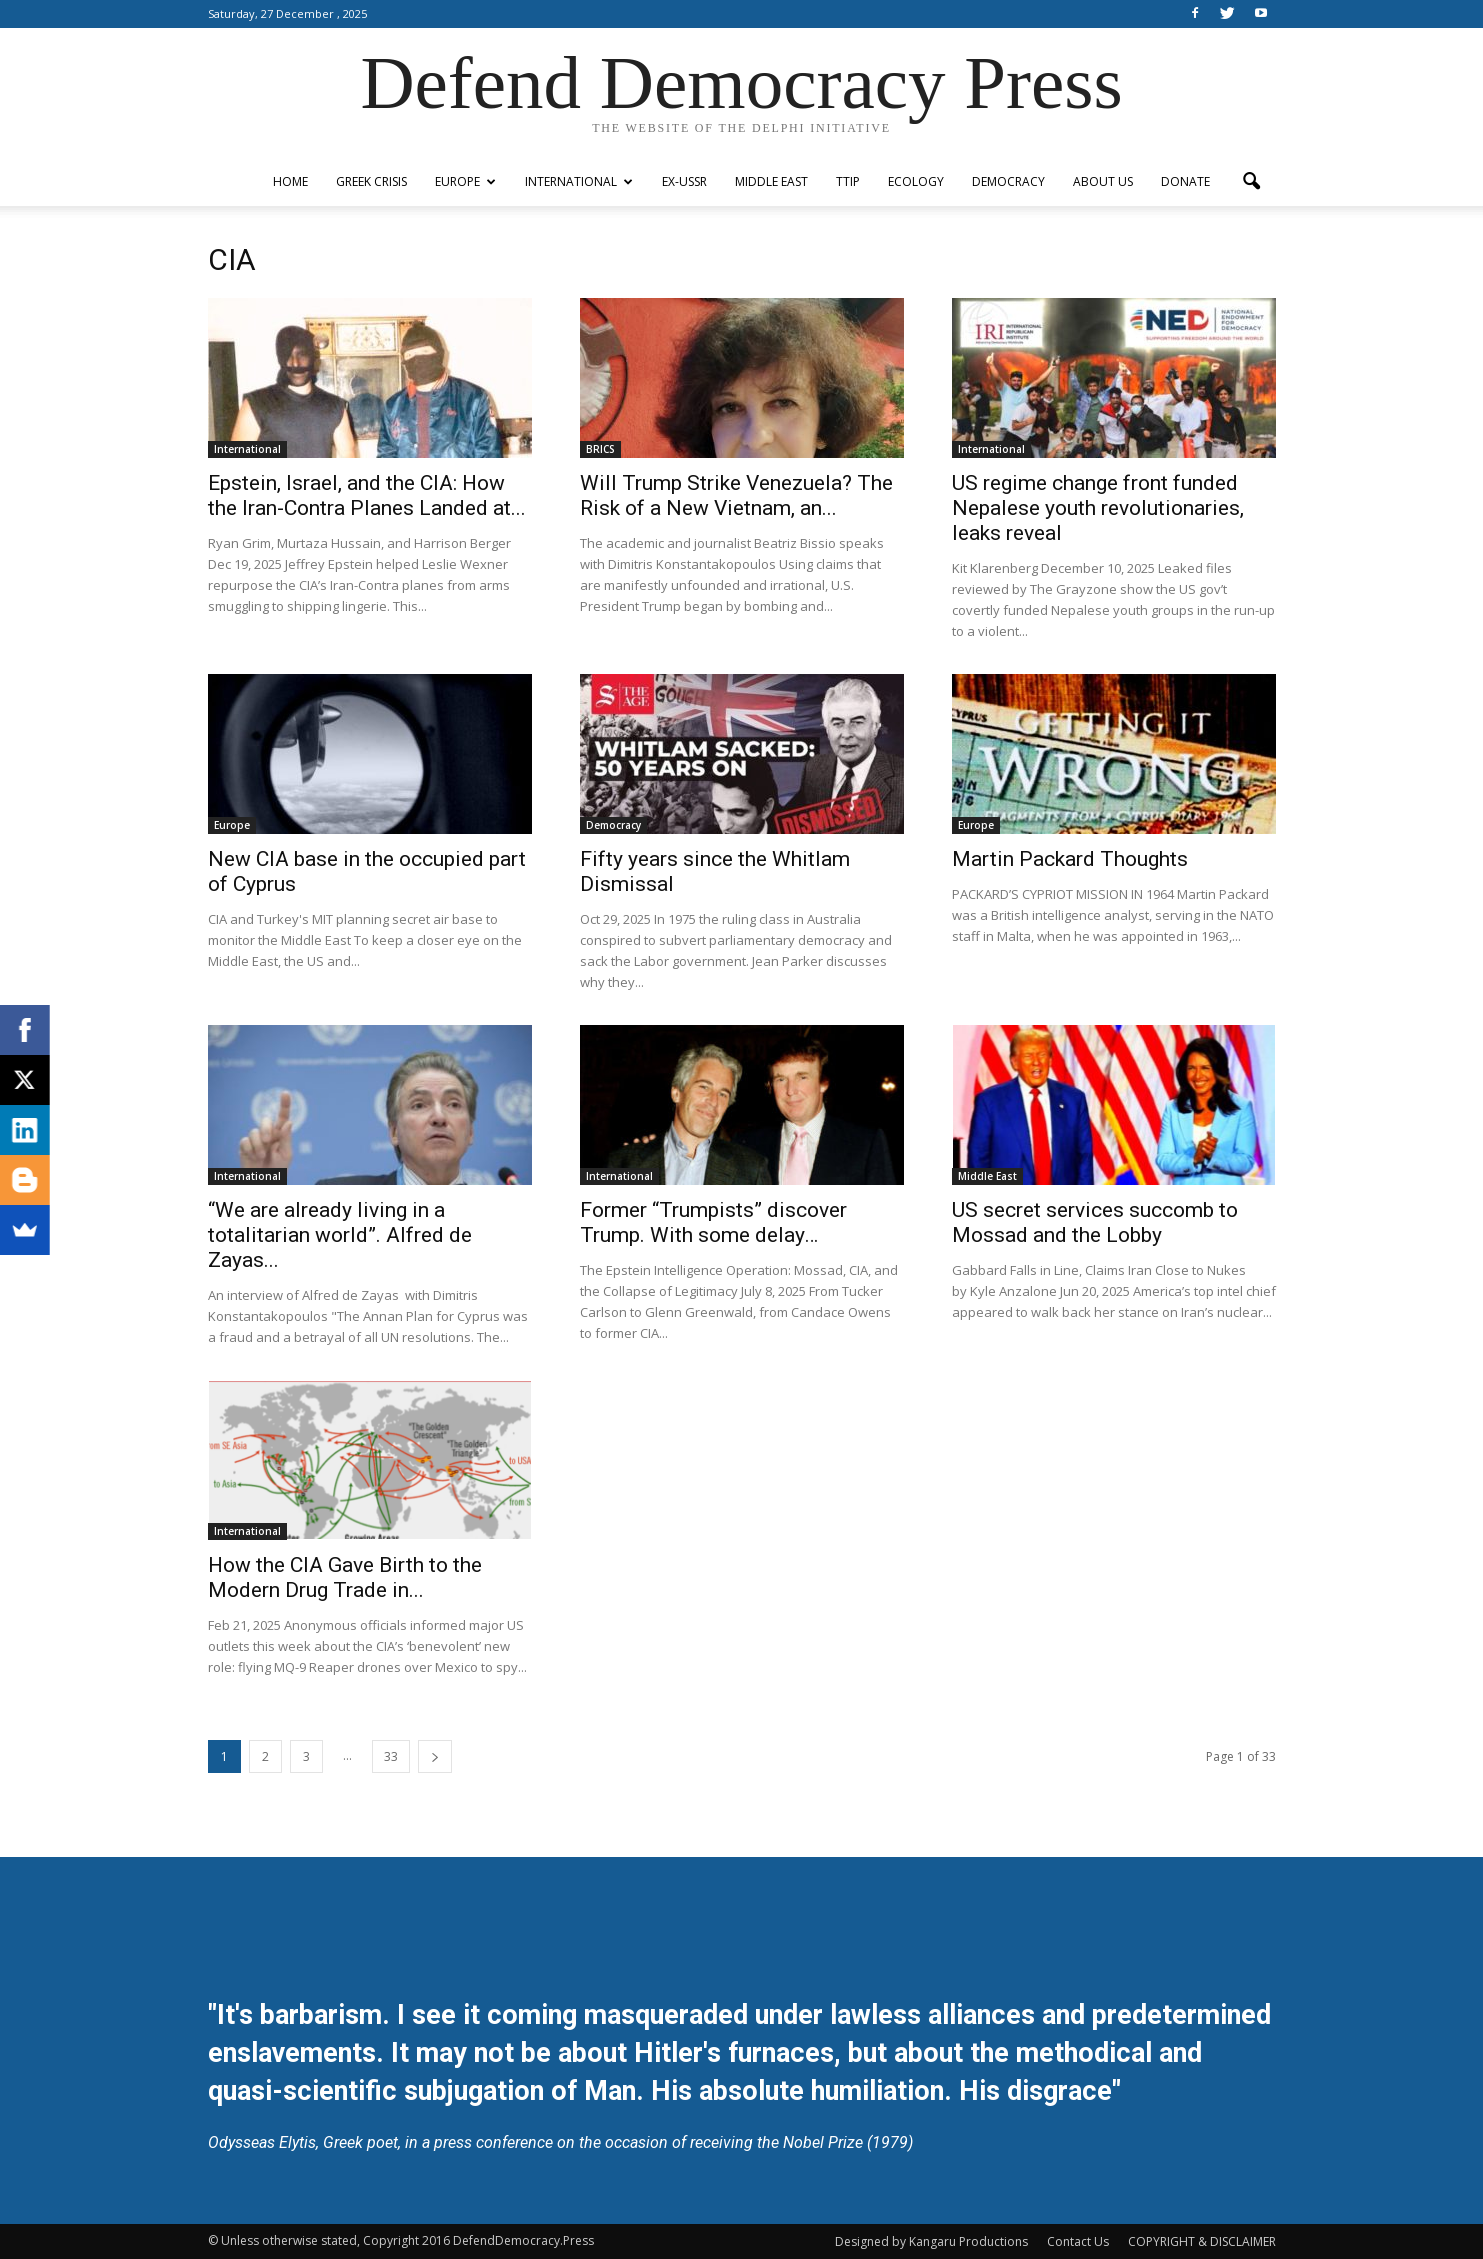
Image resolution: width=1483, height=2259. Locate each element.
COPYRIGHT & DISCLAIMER (1202, 2241)
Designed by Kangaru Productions (931, 2241)
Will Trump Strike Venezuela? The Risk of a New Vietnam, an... (736, 495)
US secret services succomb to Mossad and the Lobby (1095, 1222)
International (579, 181)
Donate (1185, 181)
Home (290, 181)
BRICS (600, 449)
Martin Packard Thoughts (1070, 859)
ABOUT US (1103, 181)
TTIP (848, 181)
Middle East (771, 181)
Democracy (1008, 181)
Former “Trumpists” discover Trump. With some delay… (713, 1222)
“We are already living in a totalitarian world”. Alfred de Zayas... (340, 1235)
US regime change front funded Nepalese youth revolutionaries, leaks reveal (1098, 508)
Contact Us (1078, 2241)
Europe (465, 181)
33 (391, 1756)
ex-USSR (684, 181)
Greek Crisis (371, 181)
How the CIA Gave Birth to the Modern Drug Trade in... (345, 1577)
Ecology (916, 181)
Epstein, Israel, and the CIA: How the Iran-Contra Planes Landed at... (367, 495)
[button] (1252, 182)
